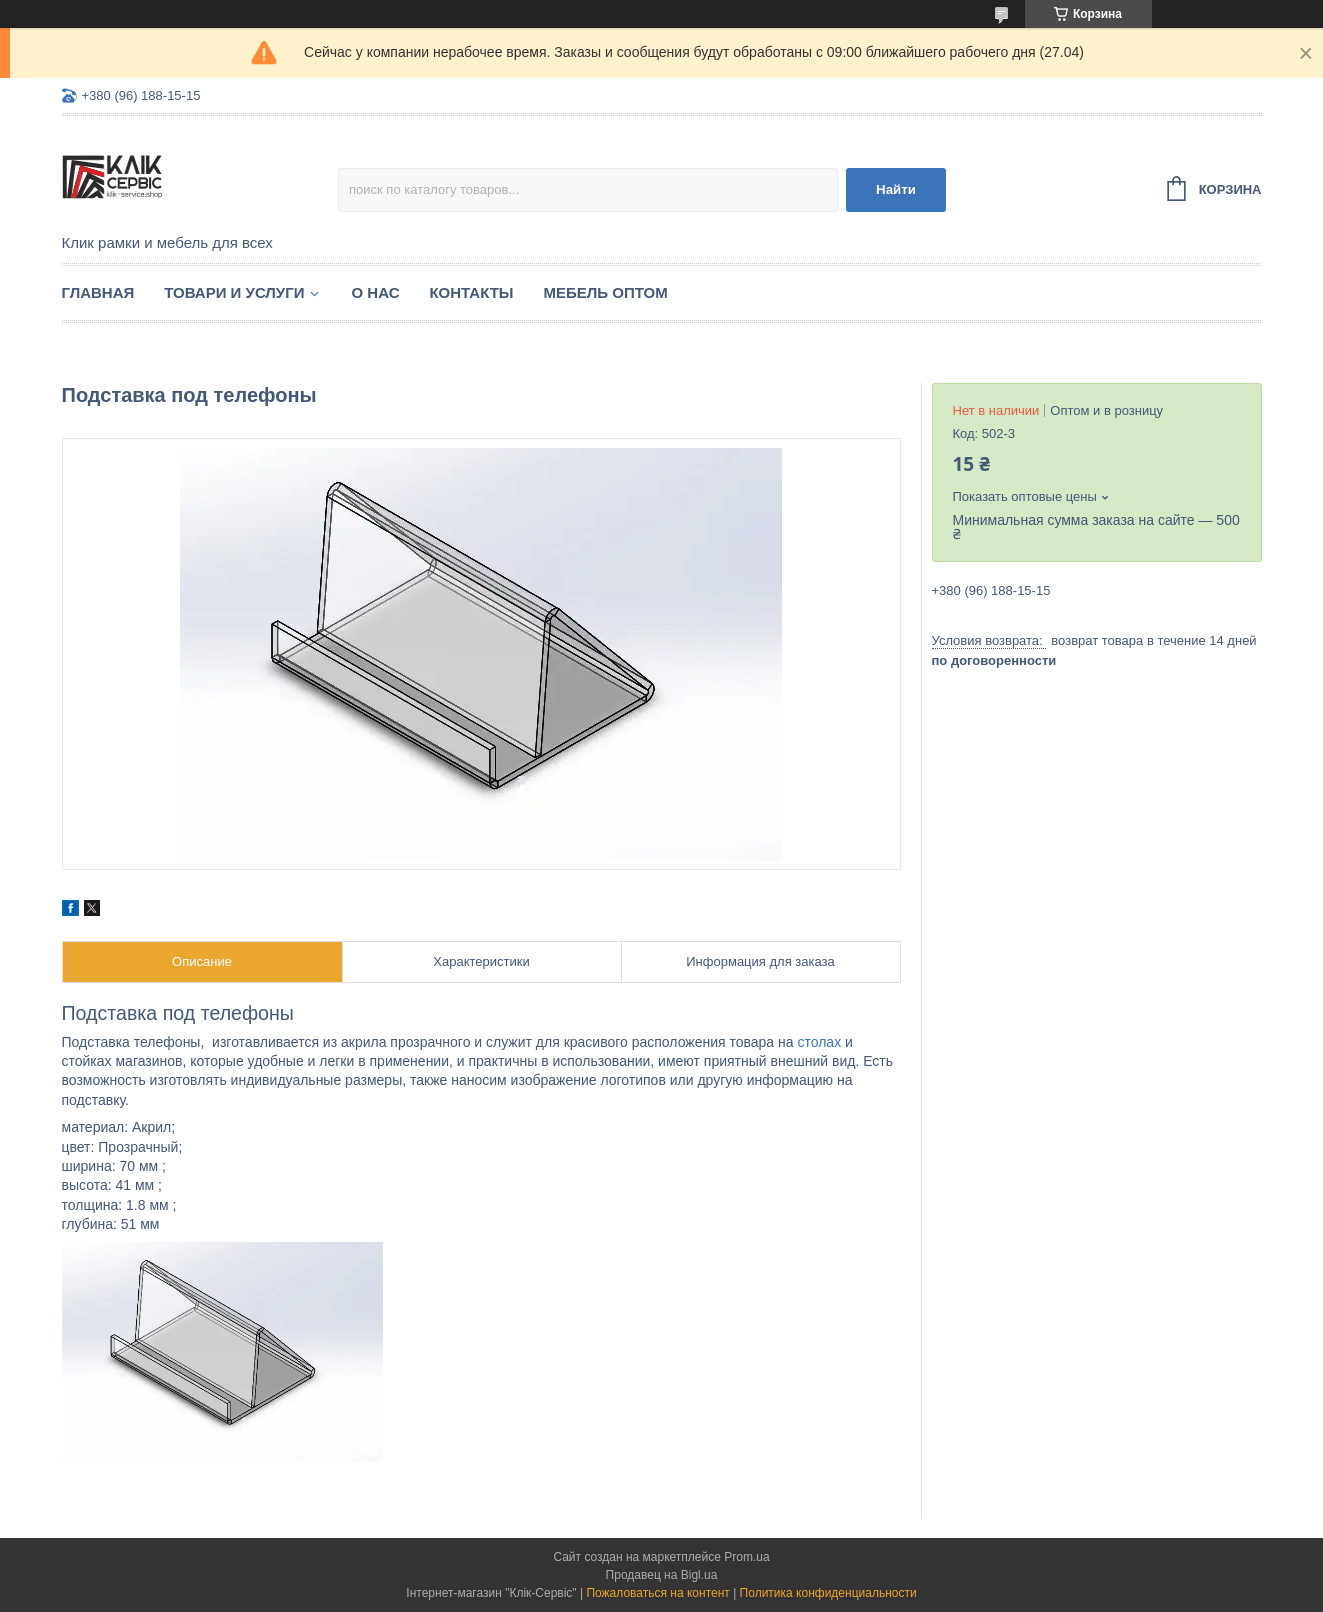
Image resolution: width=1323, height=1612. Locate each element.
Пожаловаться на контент (657, 1593)
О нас (376, 292)
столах (819, 1042)
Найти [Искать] (896, 189)
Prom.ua (746, 1557)
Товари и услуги (234, 292)
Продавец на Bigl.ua (662, 1575)
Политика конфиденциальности (828, 1593)
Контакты (471, 292)
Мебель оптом (606, 292)
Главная (98, 292)
